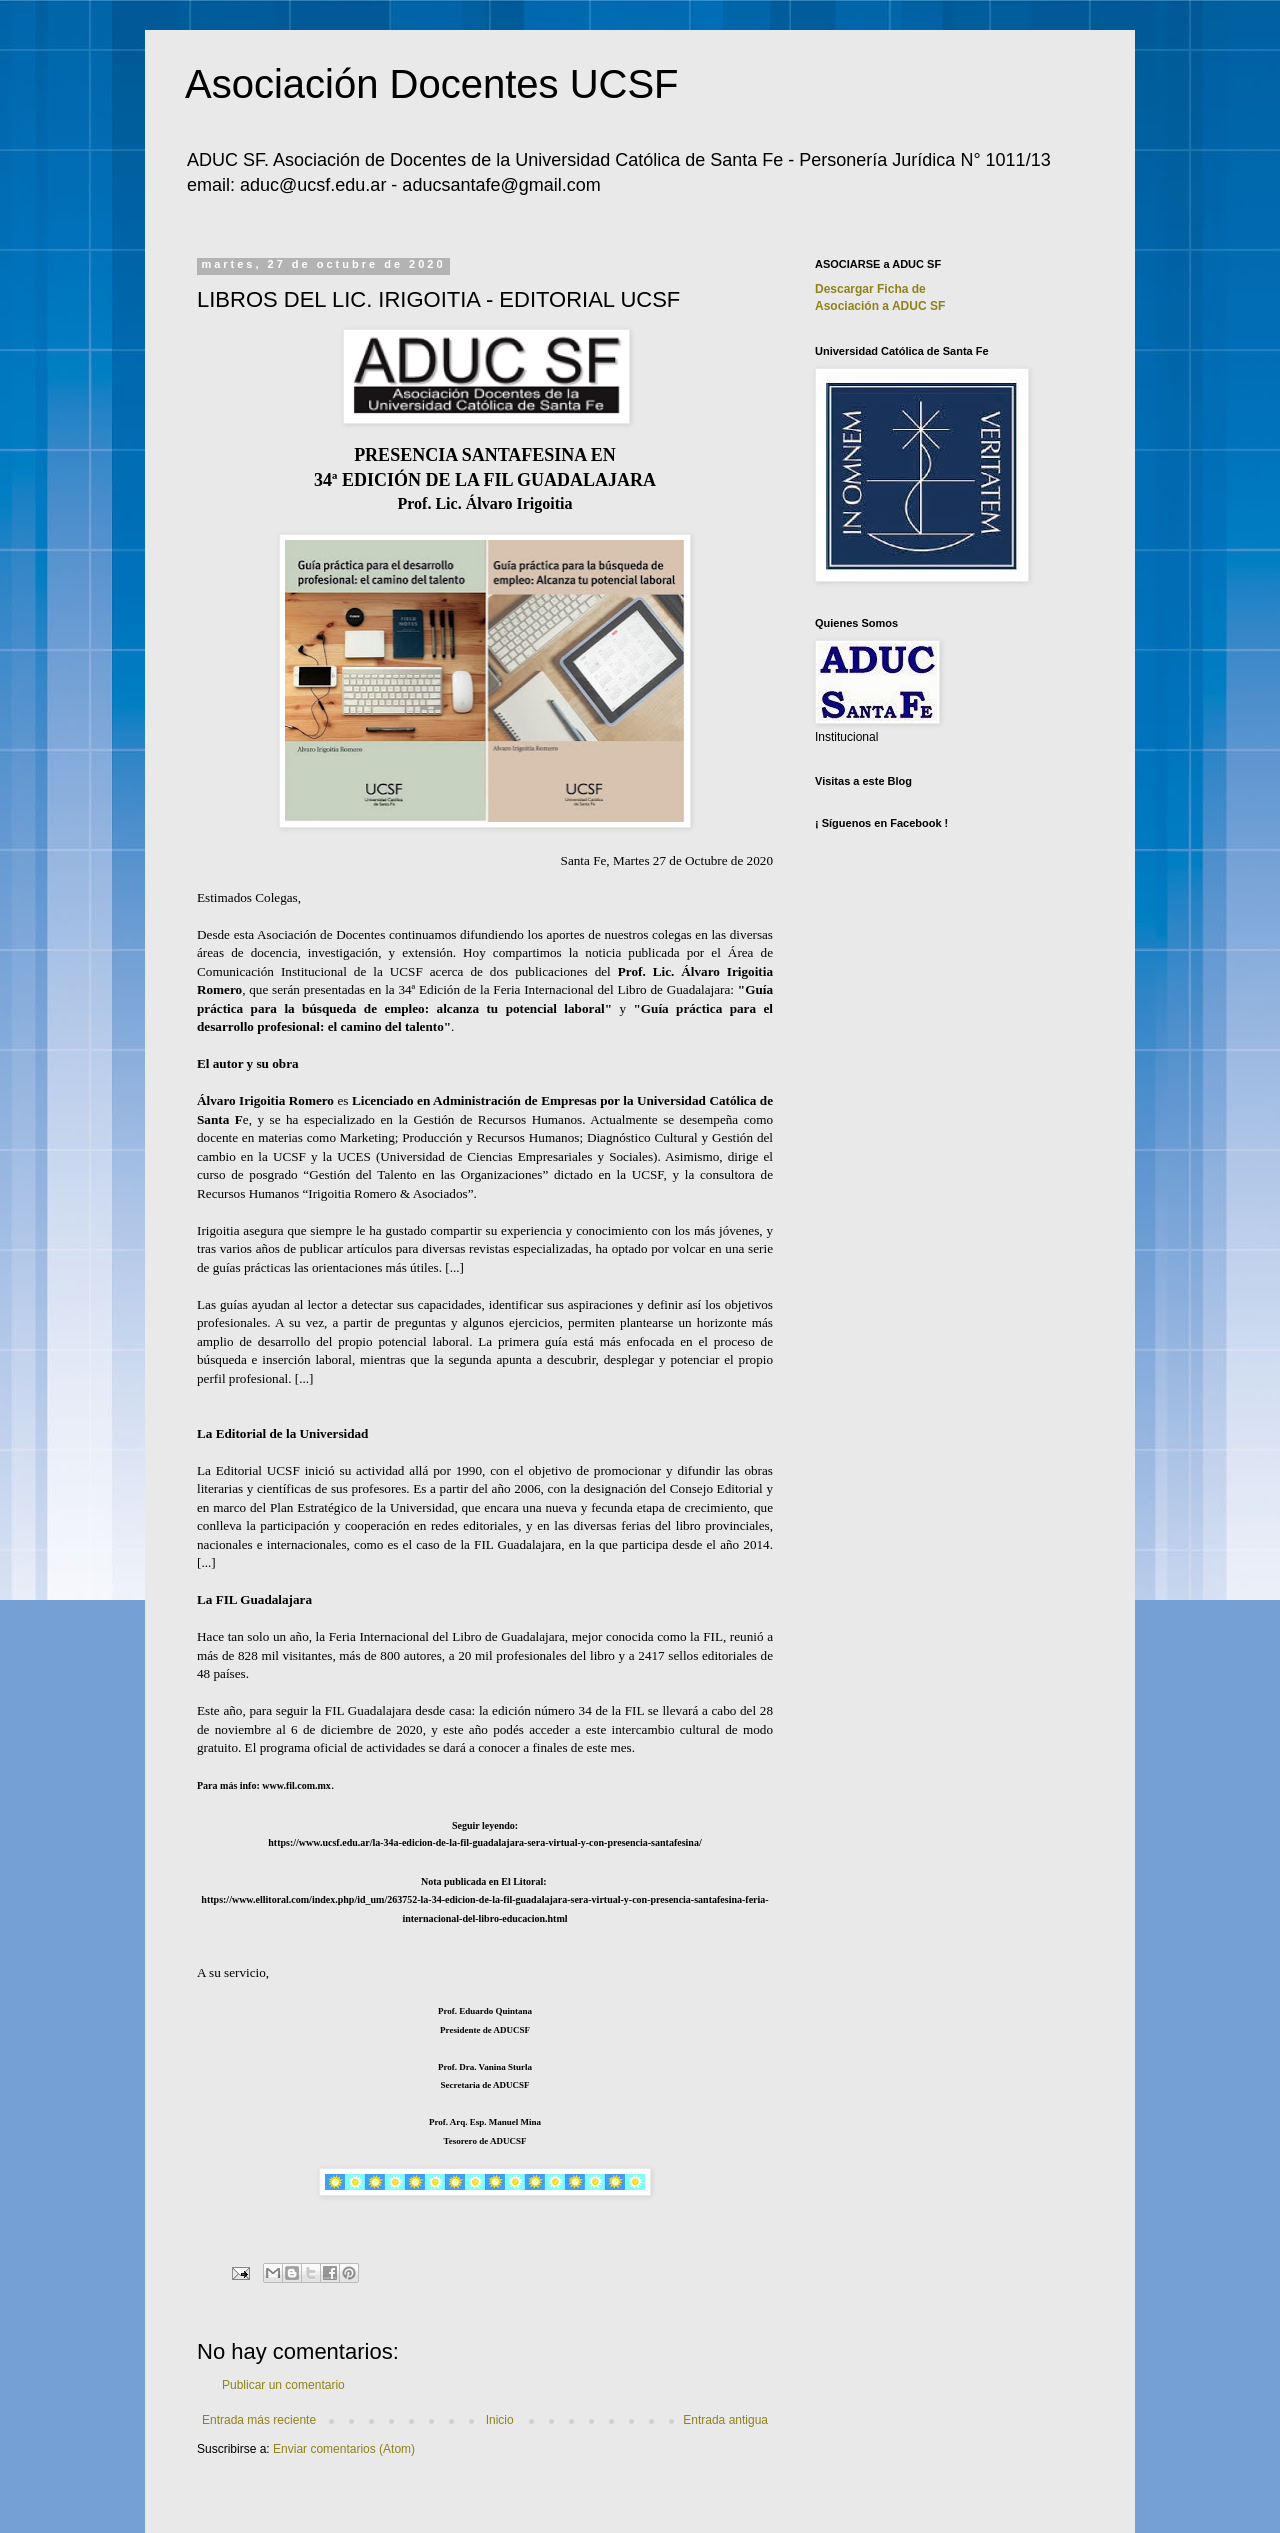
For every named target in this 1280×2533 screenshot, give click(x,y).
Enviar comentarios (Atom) (344, 2449)
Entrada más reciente (259, 2420)
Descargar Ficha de (870, 289)
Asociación (880, 306)
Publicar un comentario (283, 2385)
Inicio (500, 2420)
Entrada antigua (725, 2420)
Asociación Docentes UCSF (432, 84)
